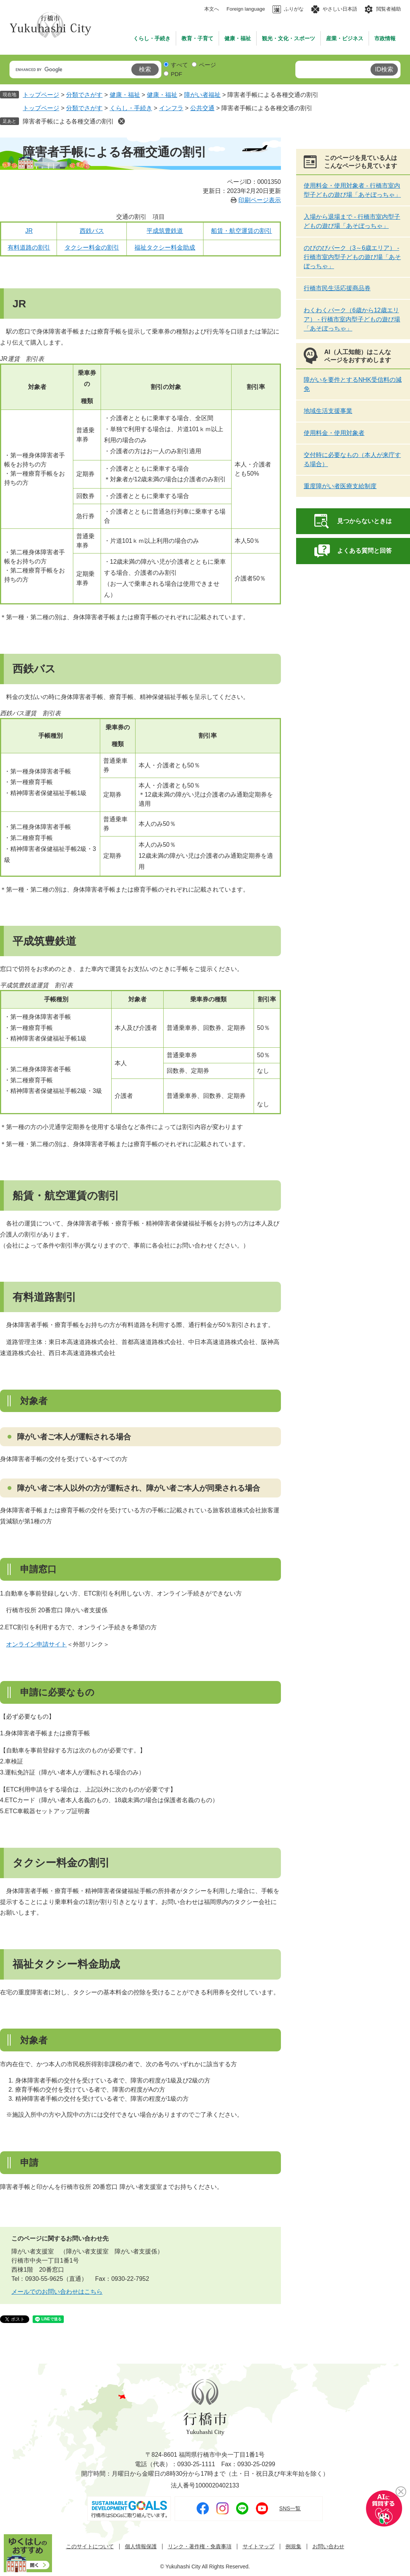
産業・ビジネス (344, 38)
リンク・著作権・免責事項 (200, 2546)
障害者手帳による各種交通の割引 (68, 121)
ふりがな (294, 9)
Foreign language (246, 9)
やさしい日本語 (340, 9)
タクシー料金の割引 (92, 247)
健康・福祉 (237, 38)
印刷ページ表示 (259, 200)
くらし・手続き (151, 38)
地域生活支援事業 (328, 411)
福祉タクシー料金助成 (164, 247)
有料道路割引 (44, 1297)
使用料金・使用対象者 (334, 433)
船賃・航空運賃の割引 (241, 231)
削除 (121, 121)
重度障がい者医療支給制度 (340, 486)
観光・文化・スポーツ (288, 38)
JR (29, 231)
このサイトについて (90, 2546)
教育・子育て (197, 38)
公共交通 (202, 108)
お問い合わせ (328, 2546)
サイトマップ (258, 2546)
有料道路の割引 (29, 247)
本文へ (211, 9)
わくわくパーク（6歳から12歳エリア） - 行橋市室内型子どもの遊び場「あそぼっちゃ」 (352, 319)
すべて (179, 65)
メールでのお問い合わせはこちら (56, 2291)
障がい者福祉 (202, 95)
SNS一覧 (290, 2508)
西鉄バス (92, 231)
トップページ (41, 95)
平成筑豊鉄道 (165, 231)
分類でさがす (84, 95)
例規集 (293, 2546)
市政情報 (385, 38)
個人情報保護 (141, 2546)
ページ (207, 65)
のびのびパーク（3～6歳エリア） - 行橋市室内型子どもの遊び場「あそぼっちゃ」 (352, 257)
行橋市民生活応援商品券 (337, 288)
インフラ (171, 108)
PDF (176, 74)
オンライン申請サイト (36, 1644)
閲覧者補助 (388, 9)
